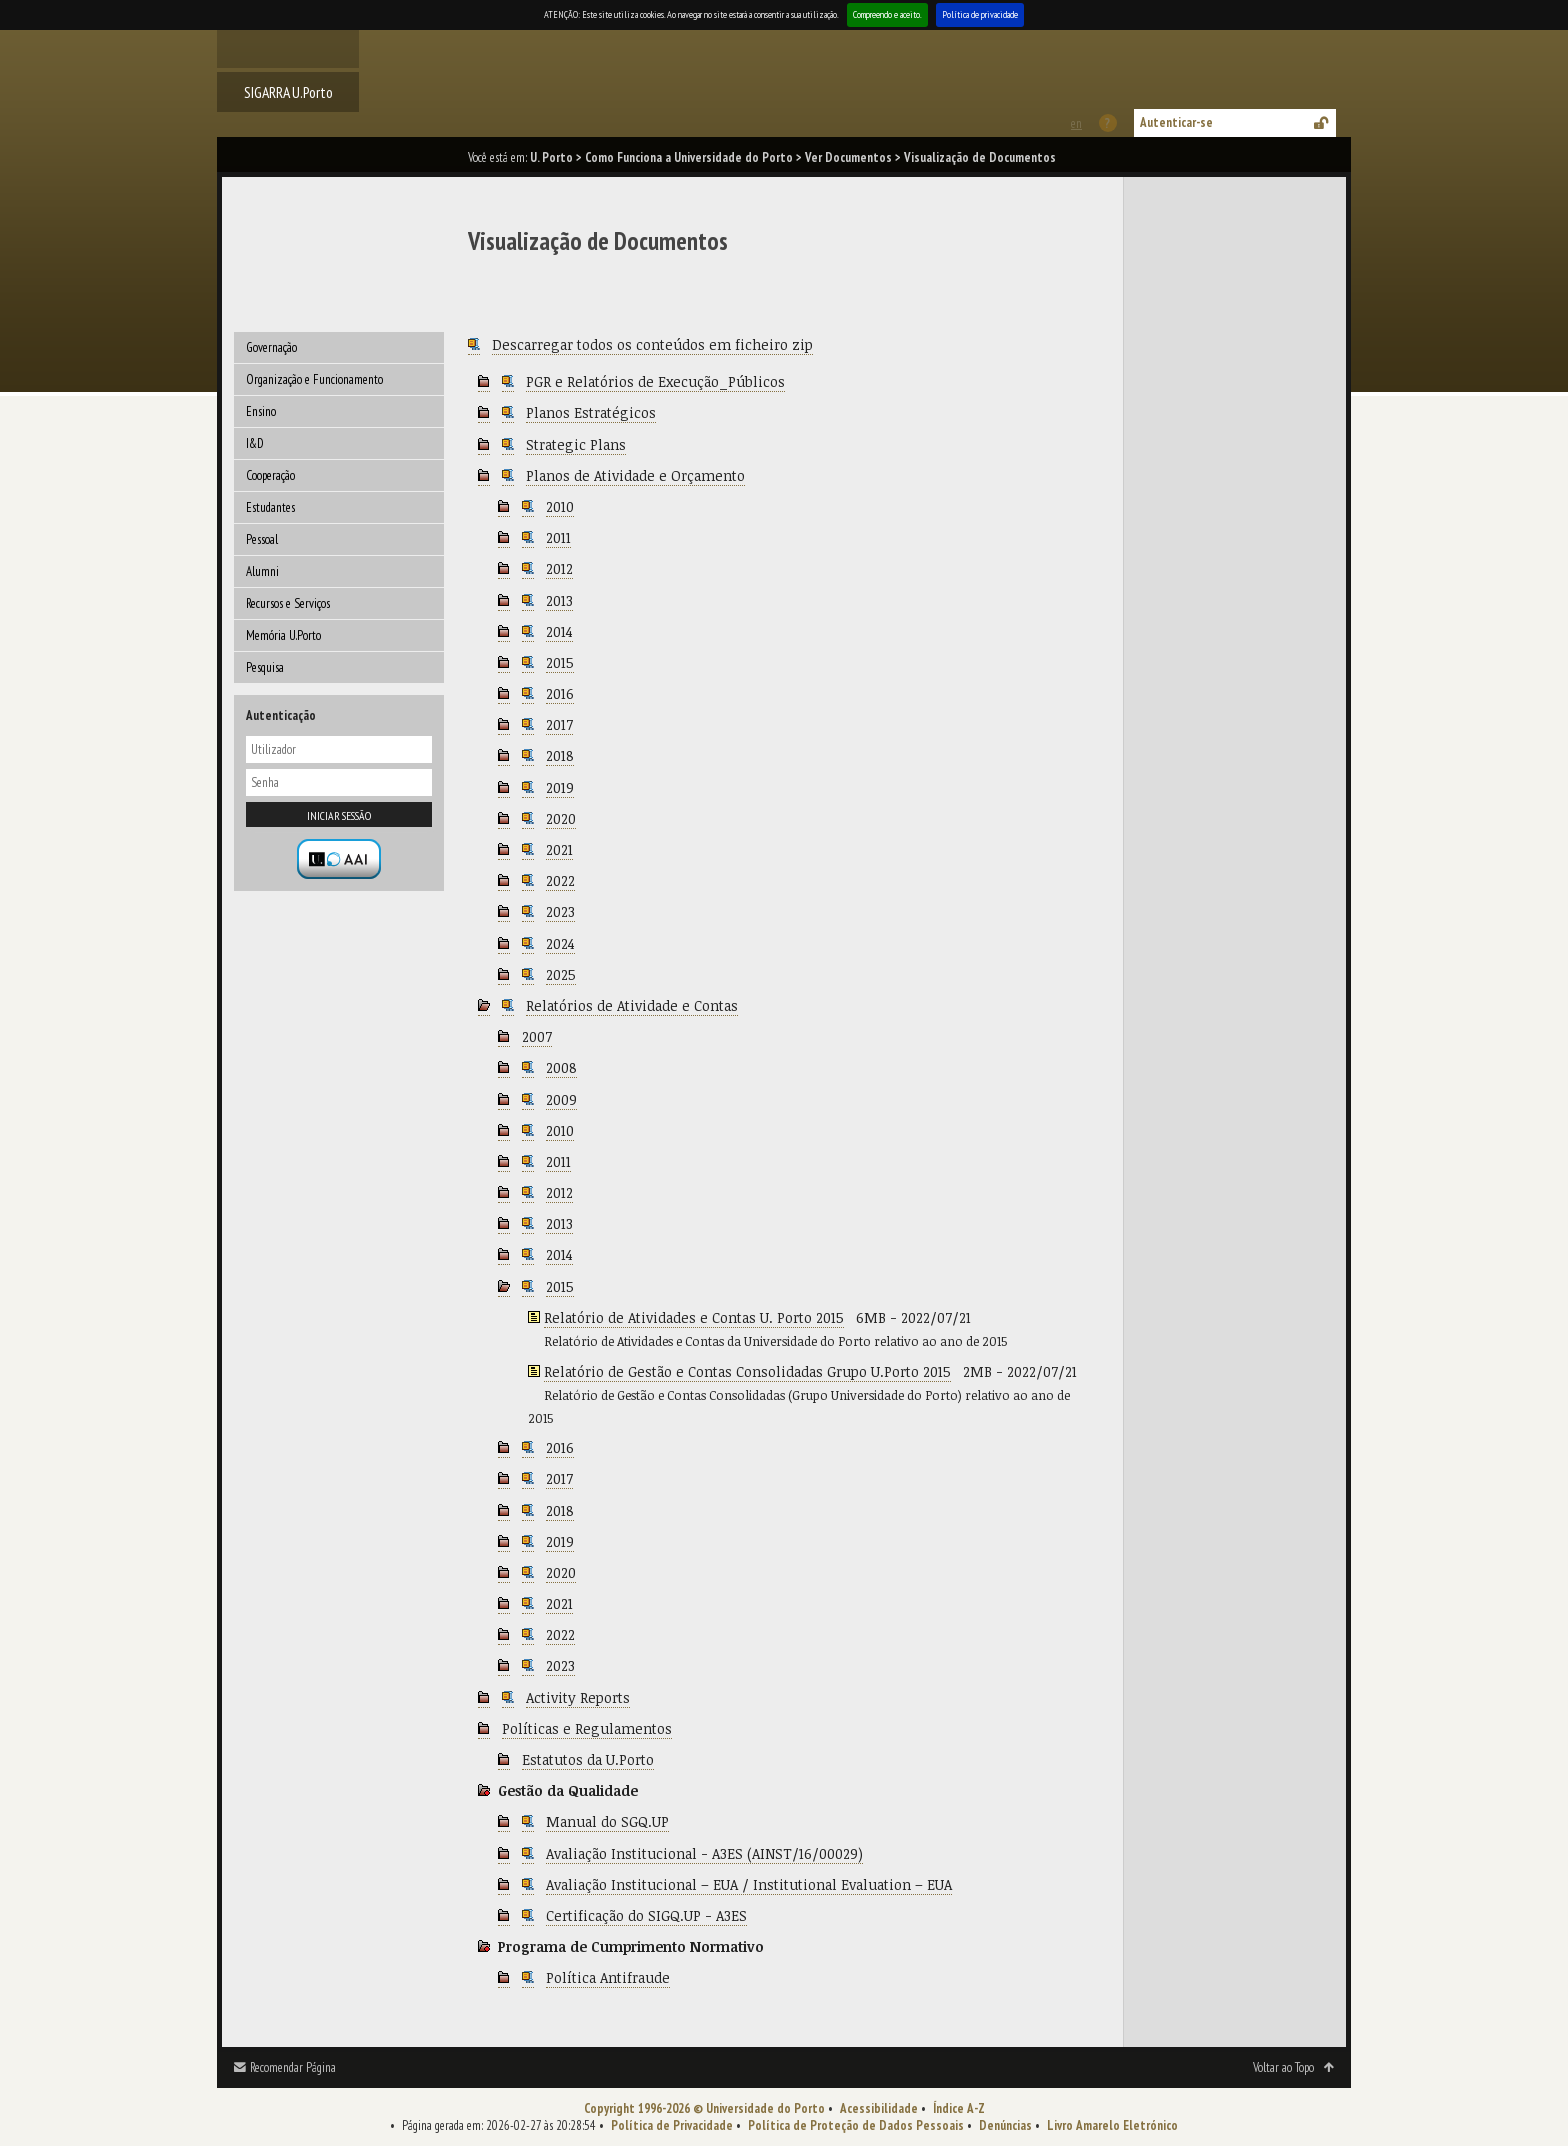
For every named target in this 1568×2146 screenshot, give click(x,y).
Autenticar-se (1176, 122)
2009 (561, 1099)
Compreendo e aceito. (887, 14)
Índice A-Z (959, 2108)
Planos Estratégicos (591, 412)
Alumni (262, 571)
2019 (560, 787)
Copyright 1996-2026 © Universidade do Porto (704, 2108)
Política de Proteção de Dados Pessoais (856, 2125)
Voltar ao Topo (1283, 2067)
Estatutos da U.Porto (588, 1759)
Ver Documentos (848, 157)
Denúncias (1005, 2125)
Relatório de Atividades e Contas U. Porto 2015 (694, 1317)
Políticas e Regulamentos (587, 1728)
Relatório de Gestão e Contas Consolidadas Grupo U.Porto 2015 (747, 1371)
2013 (559, 600)
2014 (559, 631)
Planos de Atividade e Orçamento (635, 475)
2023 (560, 911)
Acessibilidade (879, 2108)
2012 (559, 568)
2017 (559, 724)
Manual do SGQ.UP (607, 1821)
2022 (560, 880)
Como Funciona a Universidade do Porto (689, 157)
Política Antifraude (608, 1977)
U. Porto (551, 157)
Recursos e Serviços (288, 603)
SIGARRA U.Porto (288, 92)
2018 (560, 755)
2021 (559, 849)
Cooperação (270, 475)
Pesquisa (265, 667)
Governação (271, 347)
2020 (561, 818)
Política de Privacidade (672, 2125)
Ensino (261, 411)
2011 (558, 537)
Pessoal (262, 539)
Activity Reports (578, 1697)
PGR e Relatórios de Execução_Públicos (655, 381)
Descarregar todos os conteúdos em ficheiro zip (652, 344)
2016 (560, 693)
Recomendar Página (293, 2067)
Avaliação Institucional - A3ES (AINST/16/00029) (704, 1853)
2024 (560, 943)
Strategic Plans (576, 444)
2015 (560, 662)
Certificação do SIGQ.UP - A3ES (646, 1915)
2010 (560, 506)
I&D (255, 443)
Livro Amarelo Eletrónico (1112, 2125)
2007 (537, 1036)
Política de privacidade (980, 14)
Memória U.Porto (283, 635)
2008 (561, 1067)
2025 (561, 974)
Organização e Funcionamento (314, 379)
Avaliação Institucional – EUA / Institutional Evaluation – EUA (749, 1884)
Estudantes (270, 507)
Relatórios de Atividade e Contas (632, 1005)
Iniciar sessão (339, 815)
